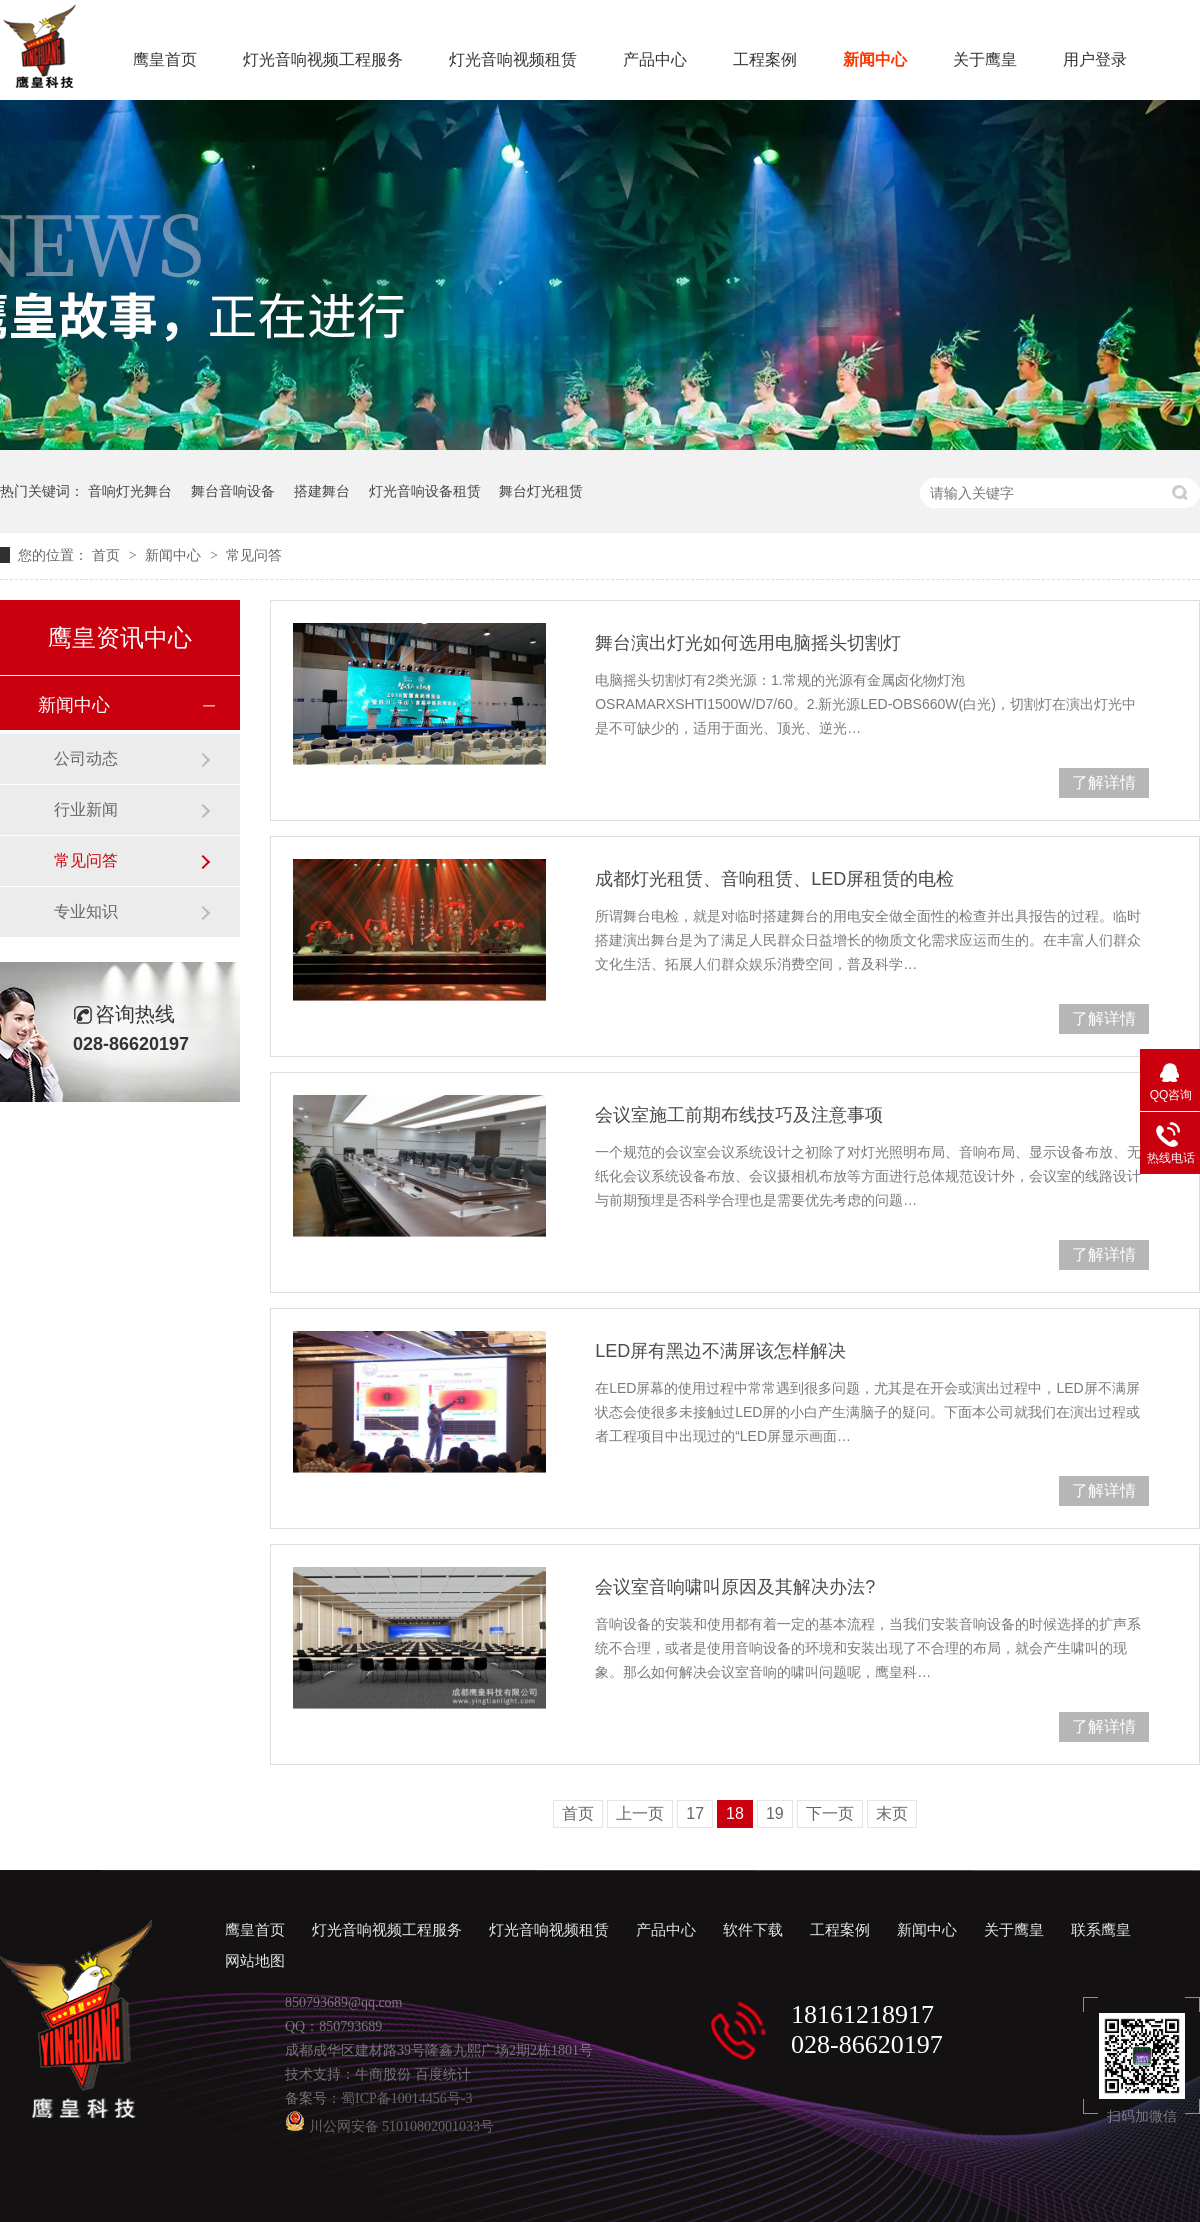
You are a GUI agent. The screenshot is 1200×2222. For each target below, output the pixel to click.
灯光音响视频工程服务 (323, 59)
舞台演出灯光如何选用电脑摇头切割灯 (748, 643)
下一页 (830, 1813)
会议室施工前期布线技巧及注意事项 (739, 1115)
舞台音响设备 (233, 491)
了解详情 (1104, 782)
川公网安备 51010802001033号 (389, 2126)
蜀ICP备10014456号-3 (406, 2098)
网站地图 (255, 1961)
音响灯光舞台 (130, 491)
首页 (108, 555)
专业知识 (86, 911)
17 (695, 1813)
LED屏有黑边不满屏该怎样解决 (720, 1351)
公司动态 (86, 758)
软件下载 (753, 1930)
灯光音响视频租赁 (513, 59)
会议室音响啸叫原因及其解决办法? (735, 1587)
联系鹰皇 (1101, 1930)
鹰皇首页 (165, 59)
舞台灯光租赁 (541, 491)
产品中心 (655, 59)
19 (775, 1813)
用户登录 (1095, 59)
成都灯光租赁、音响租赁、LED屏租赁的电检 (774, 879)
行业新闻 (86, 809)
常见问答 (254, 555)
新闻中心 (875, 59)
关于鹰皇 (985, 59)
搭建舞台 (322, 491)
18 (735, 1813)
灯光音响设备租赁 (425, 491)
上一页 (640, 1813)
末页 (892, 1813)
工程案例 (765, 59)
